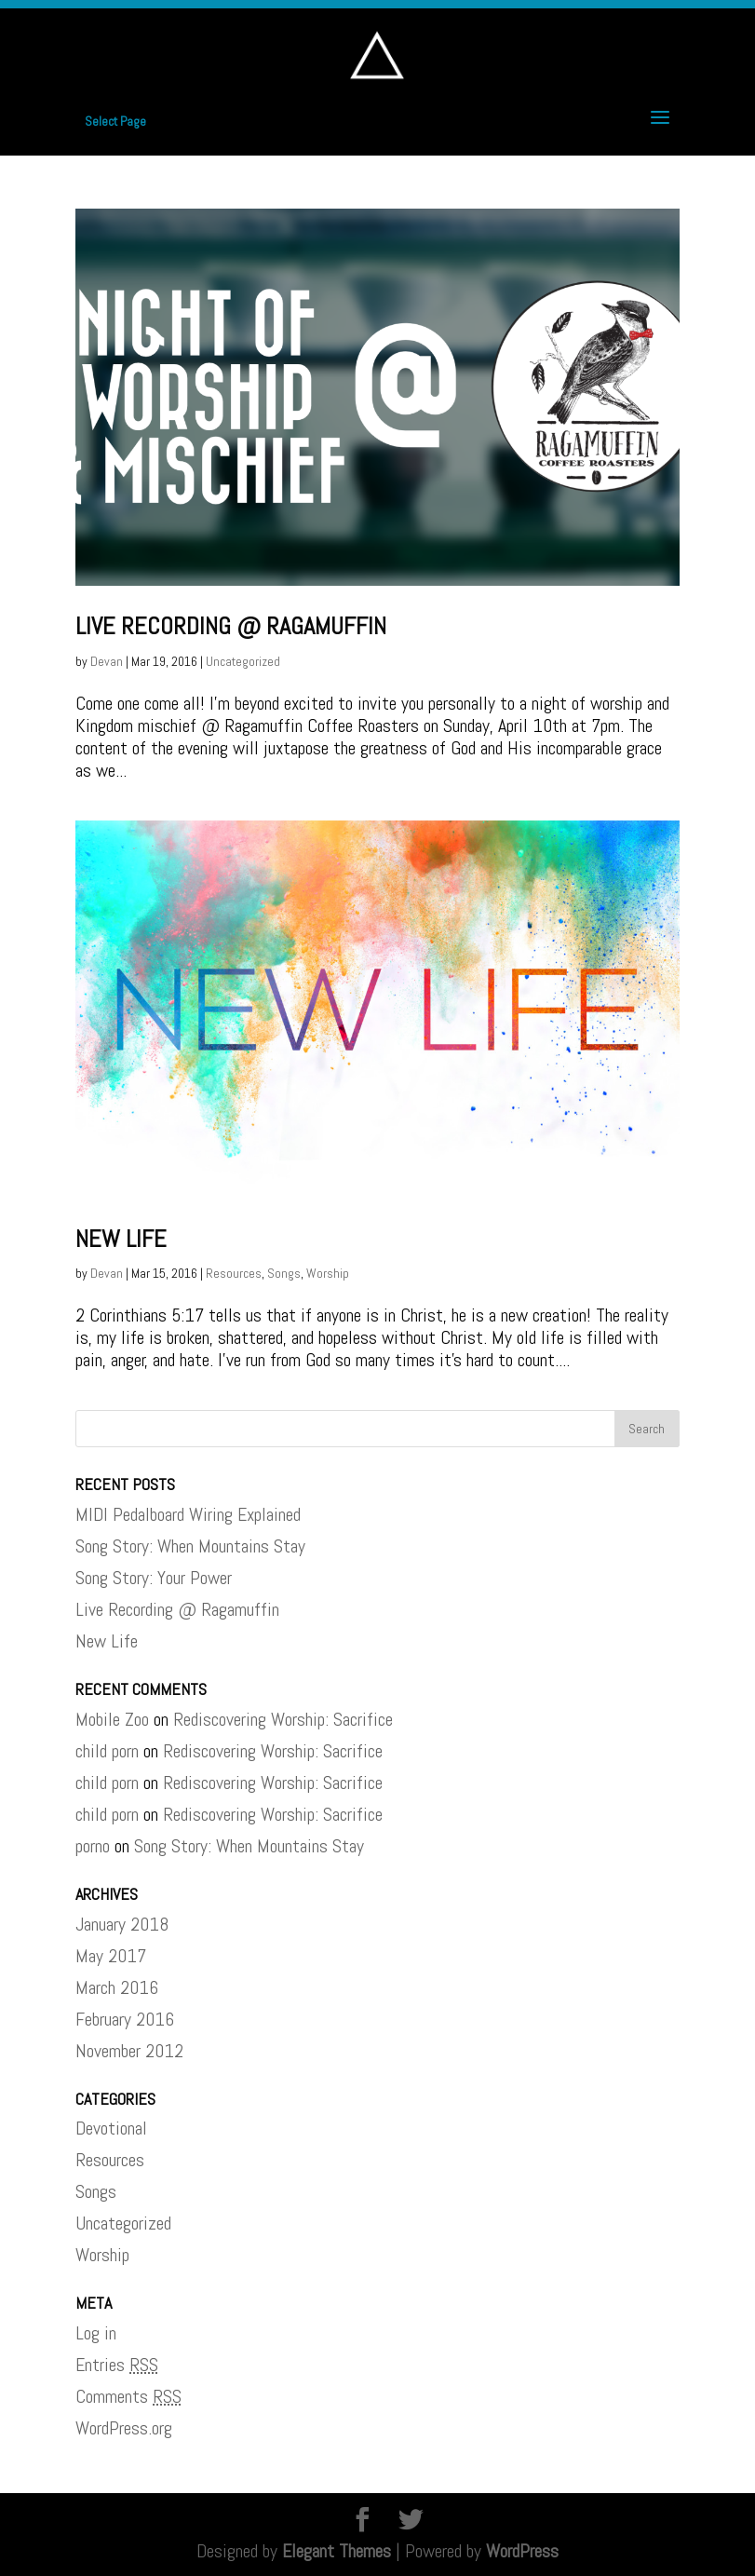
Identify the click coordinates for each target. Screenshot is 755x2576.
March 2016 (116, 1987)
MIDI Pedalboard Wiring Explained (188, 1514)
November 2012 (129, 2051)
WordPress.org (123, 2428)
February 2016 (124, 2019)
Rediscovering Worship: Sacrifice (283, 1719)
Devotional (111, 2128)
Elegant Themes (336, 2551)
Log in (95, 2333)
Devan (106, 661)
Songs (284, 1273)
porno (92, 1846)
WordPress (522, 2551)
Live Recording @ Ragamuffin (230, 626)
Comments (128, 2396)
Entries (116, 2364)
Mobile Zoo (112, 1719)
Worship (327, 1273)
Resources (234, 1273)
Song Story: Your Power (153, 1578)
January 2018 (122, 1924)
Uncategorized (243, 661)
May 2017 (110, 1956)
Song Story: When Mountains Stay (190, 1546)
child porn (107, 1751)
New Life (121, 1239)
